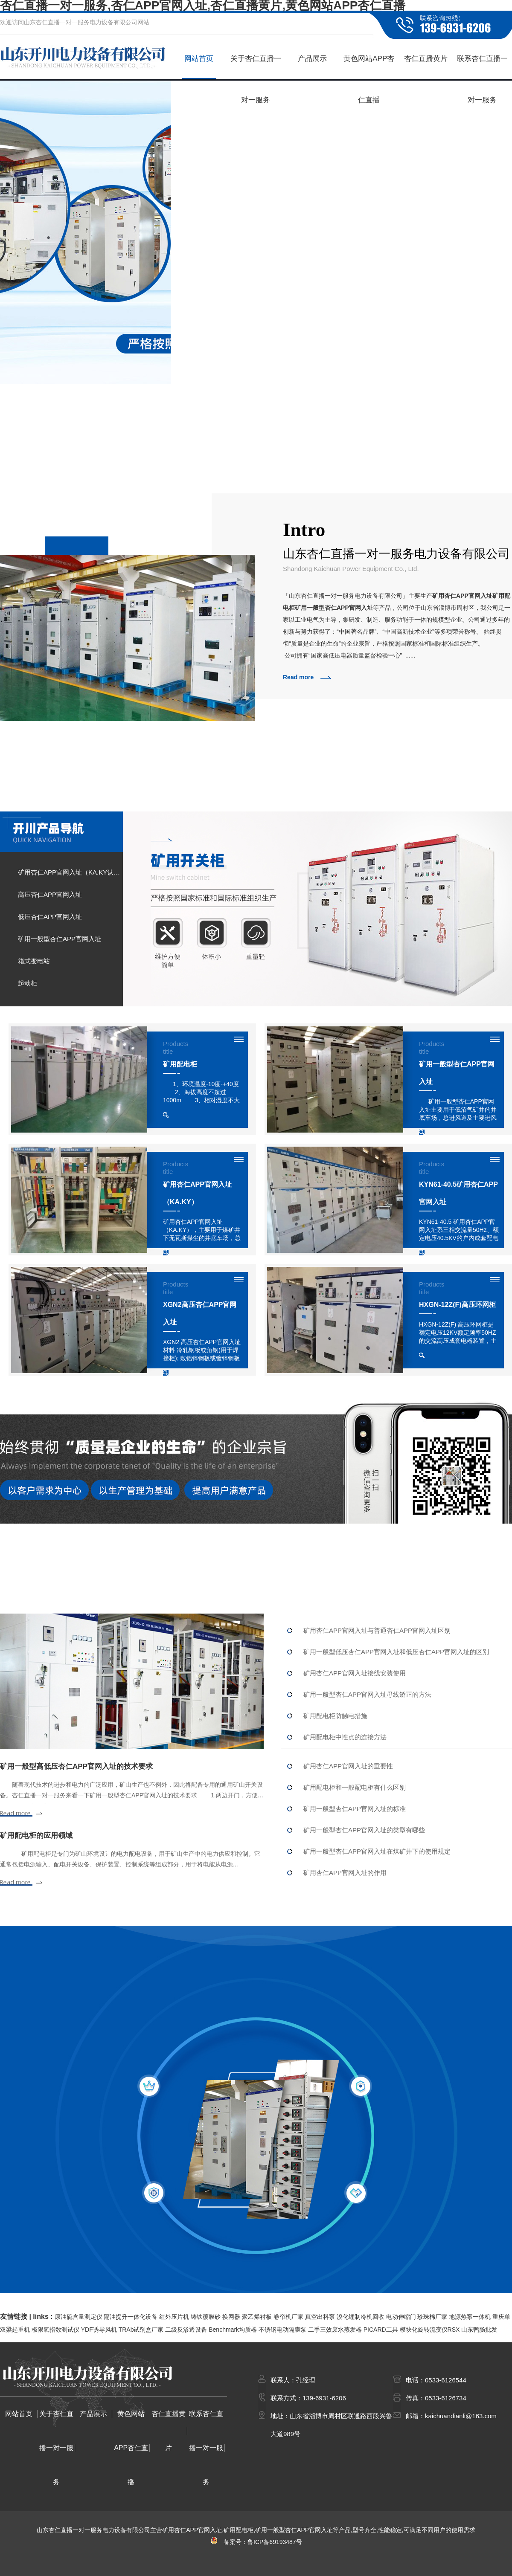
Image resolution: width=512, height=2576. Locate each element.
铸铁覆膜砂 (206, 2316)
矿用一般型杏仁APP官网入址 (59, 938)
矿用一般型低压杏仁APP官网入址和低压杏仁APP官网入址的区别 (396, 1651)
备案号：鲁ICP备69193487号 (256, 2541)
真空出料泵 (320, 2316)
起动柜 (27, 983)
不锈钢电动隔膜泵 (282, 2329)
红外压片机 (174, 2316)
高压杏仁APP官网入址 (50, 894)
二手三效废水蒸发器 (335, 2329)
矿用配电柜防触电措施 (335, 1715)
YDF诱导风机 (99, 2329)
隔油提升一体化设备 (130, 2316)
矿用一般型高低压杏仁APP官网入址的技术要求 (76, 1766)
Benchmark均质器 (233, 2329)
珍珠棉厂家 (432, 2316)
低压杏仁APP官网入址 (50, 916)
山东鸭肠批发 (479, 2329)
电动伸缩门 (401, 2316)
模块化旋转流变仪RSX (430, 2329)
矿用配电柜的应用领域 (36, 1835)
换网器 (231, 2316)
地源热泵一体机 (470, 2316)
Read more (298, 677)
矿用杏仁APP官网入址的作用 (345, 1872)
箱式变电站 (34, 961)
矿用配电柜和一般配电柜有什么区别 (354, 1787)
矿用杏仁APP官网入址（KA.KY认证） (70, 872)
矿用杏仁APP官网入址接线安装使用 (354, 1673)
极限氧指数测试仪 (55, 2329)
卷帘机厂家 (288, 2316)
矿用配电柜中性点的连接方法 (345, 1737)
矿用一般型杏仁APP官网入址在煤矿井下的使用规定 (377, 1851)
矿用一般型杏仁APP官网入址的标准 (354, 1808)
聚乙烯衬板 (257, 2316)
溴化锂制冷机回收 (360, 2316)
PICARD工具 (381, 2329)
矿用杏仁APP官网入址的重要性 (348, 1766)
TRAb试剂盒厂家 (141, 2329)
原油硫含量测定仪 (78, 2316)
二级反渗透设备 (186, 2329)
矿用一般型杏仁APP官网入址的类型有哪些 (364, 1830)
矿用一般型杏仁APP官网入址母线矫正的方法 (367, 1694)
